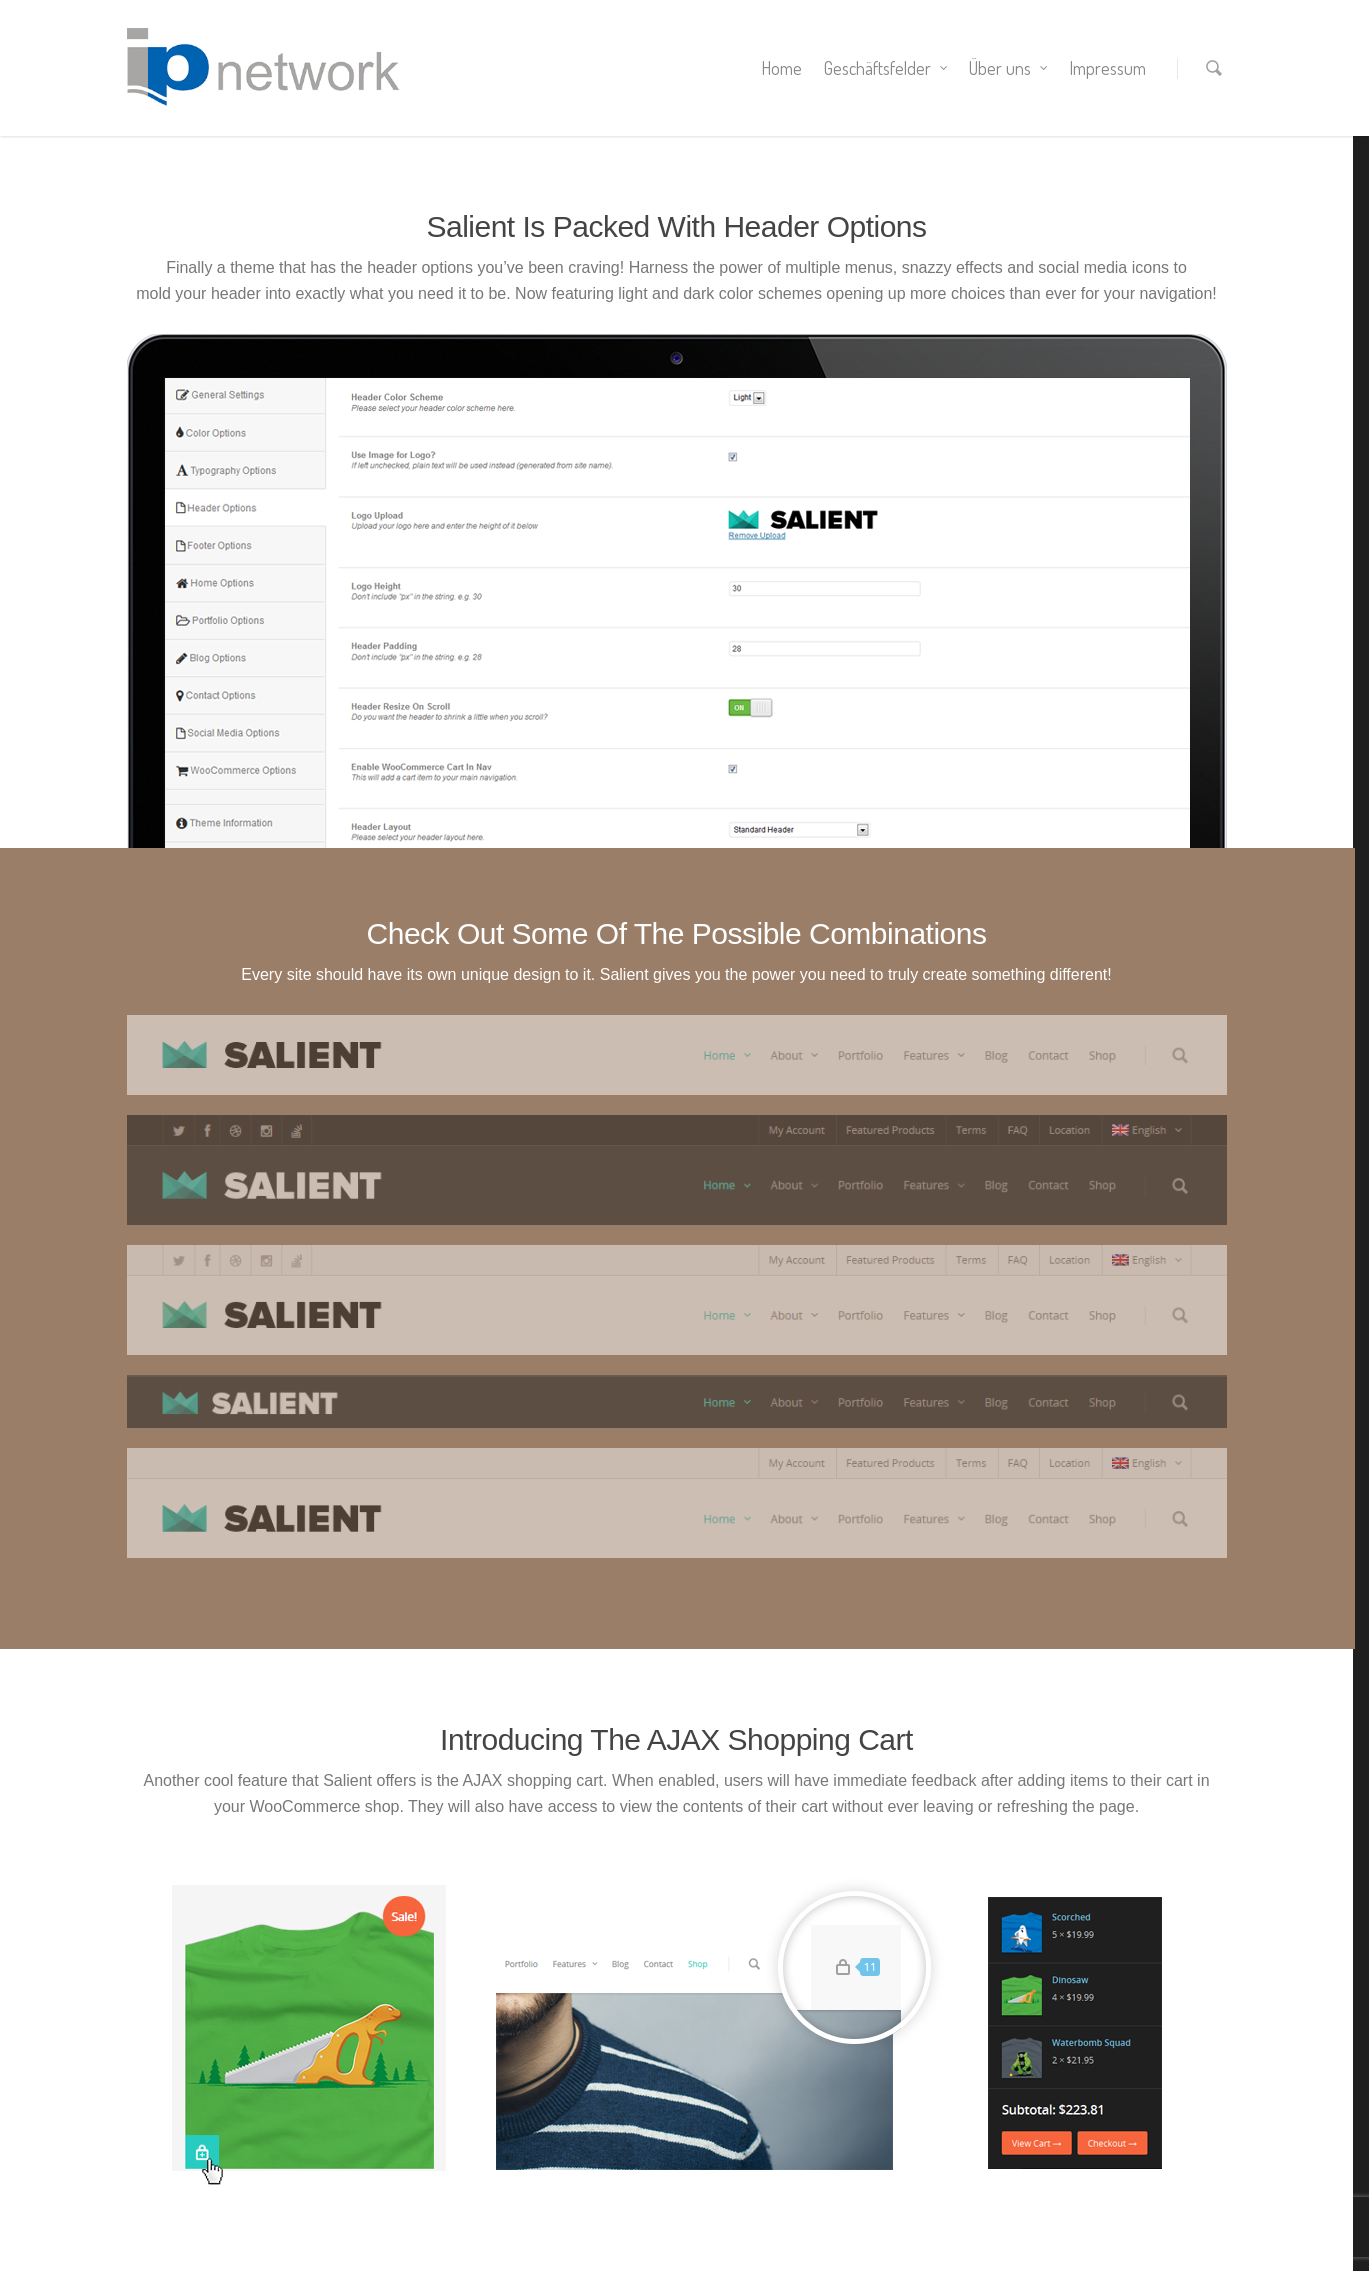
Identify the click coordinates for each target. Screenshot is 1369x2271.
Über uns (1009, 68)
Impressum (1107, 68)
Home (781, 68)
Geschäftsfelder (886, 68)
